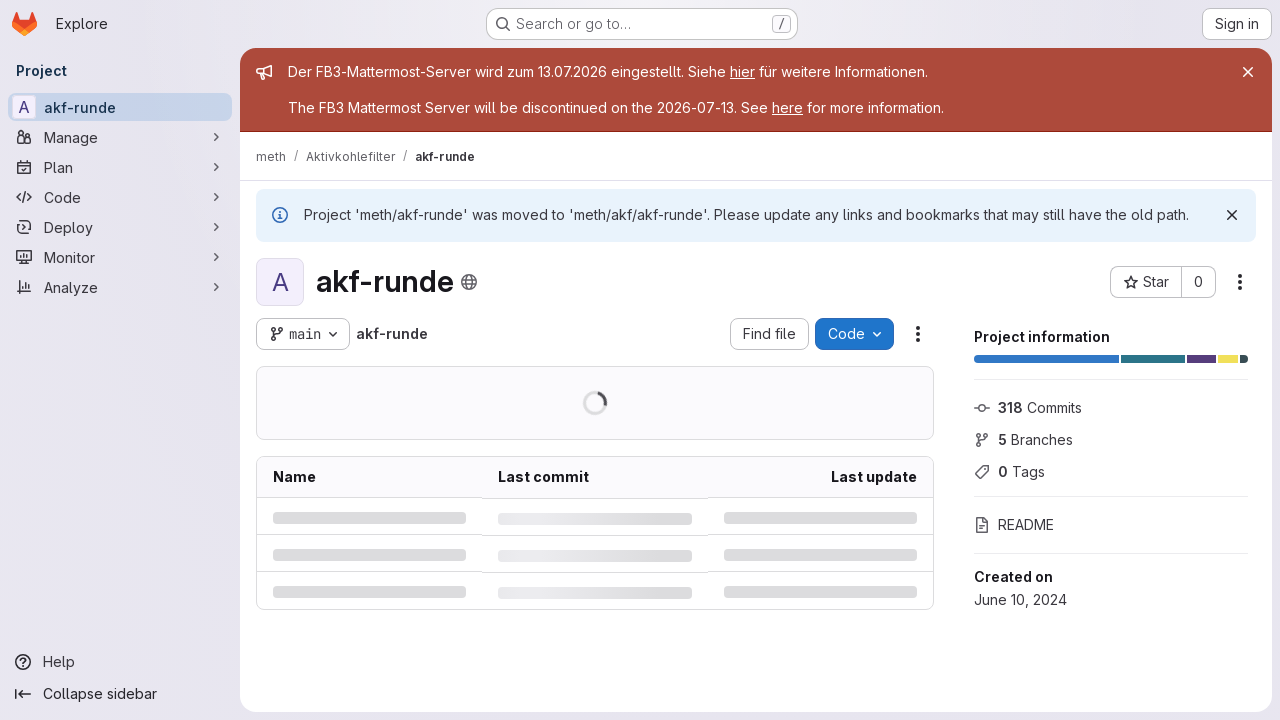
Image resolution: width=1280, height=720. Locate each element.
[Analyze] (120, 287)
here (787, 107)
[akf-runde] (120, 107)
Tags (1009, 471)
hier (742, 71)
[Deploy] (120, 227)
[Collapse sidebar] (120, 694)
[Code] (120, 197)
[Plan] (120, 167)
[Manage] (120, 137)
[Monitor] (120, 257)
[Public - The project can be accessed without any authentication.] (469, 282)
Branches (1023, 439)
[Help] (120, 662)
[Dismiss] (1232, 215)
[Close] (1248, 72)
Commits (1028, 407)
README (1014, 524)
